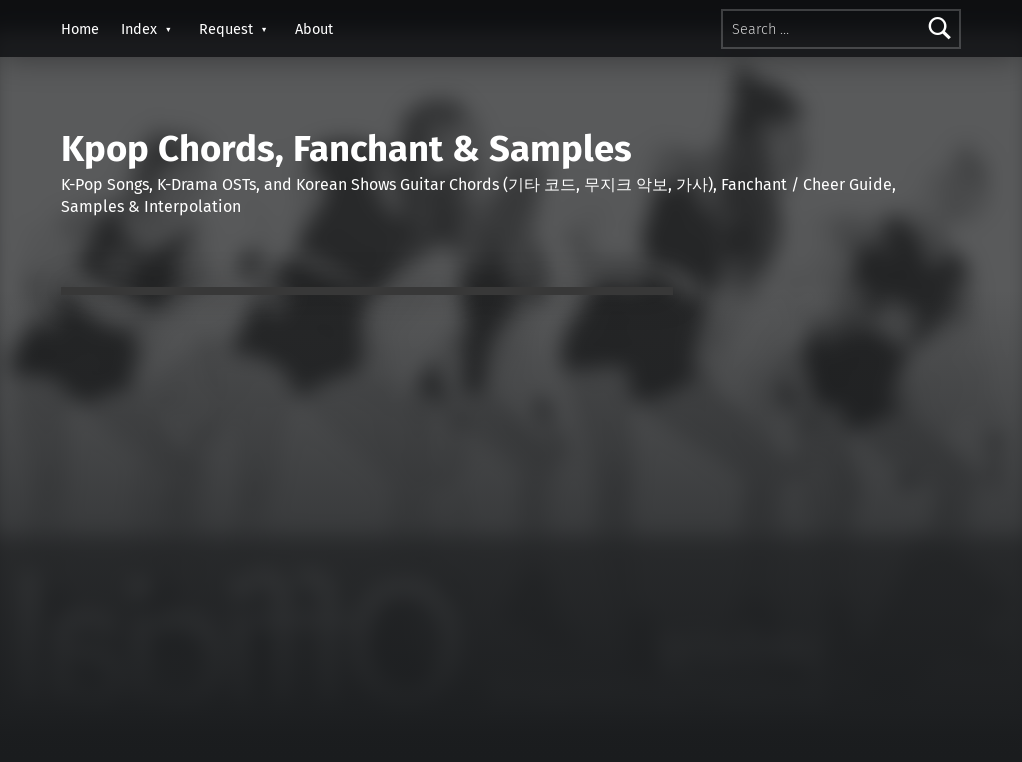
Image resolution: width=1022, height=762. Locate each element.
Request (226, 29)
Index (139, 29)
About (314, 29)
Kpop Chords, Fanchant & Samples (346, 149)
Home (80, 29)
